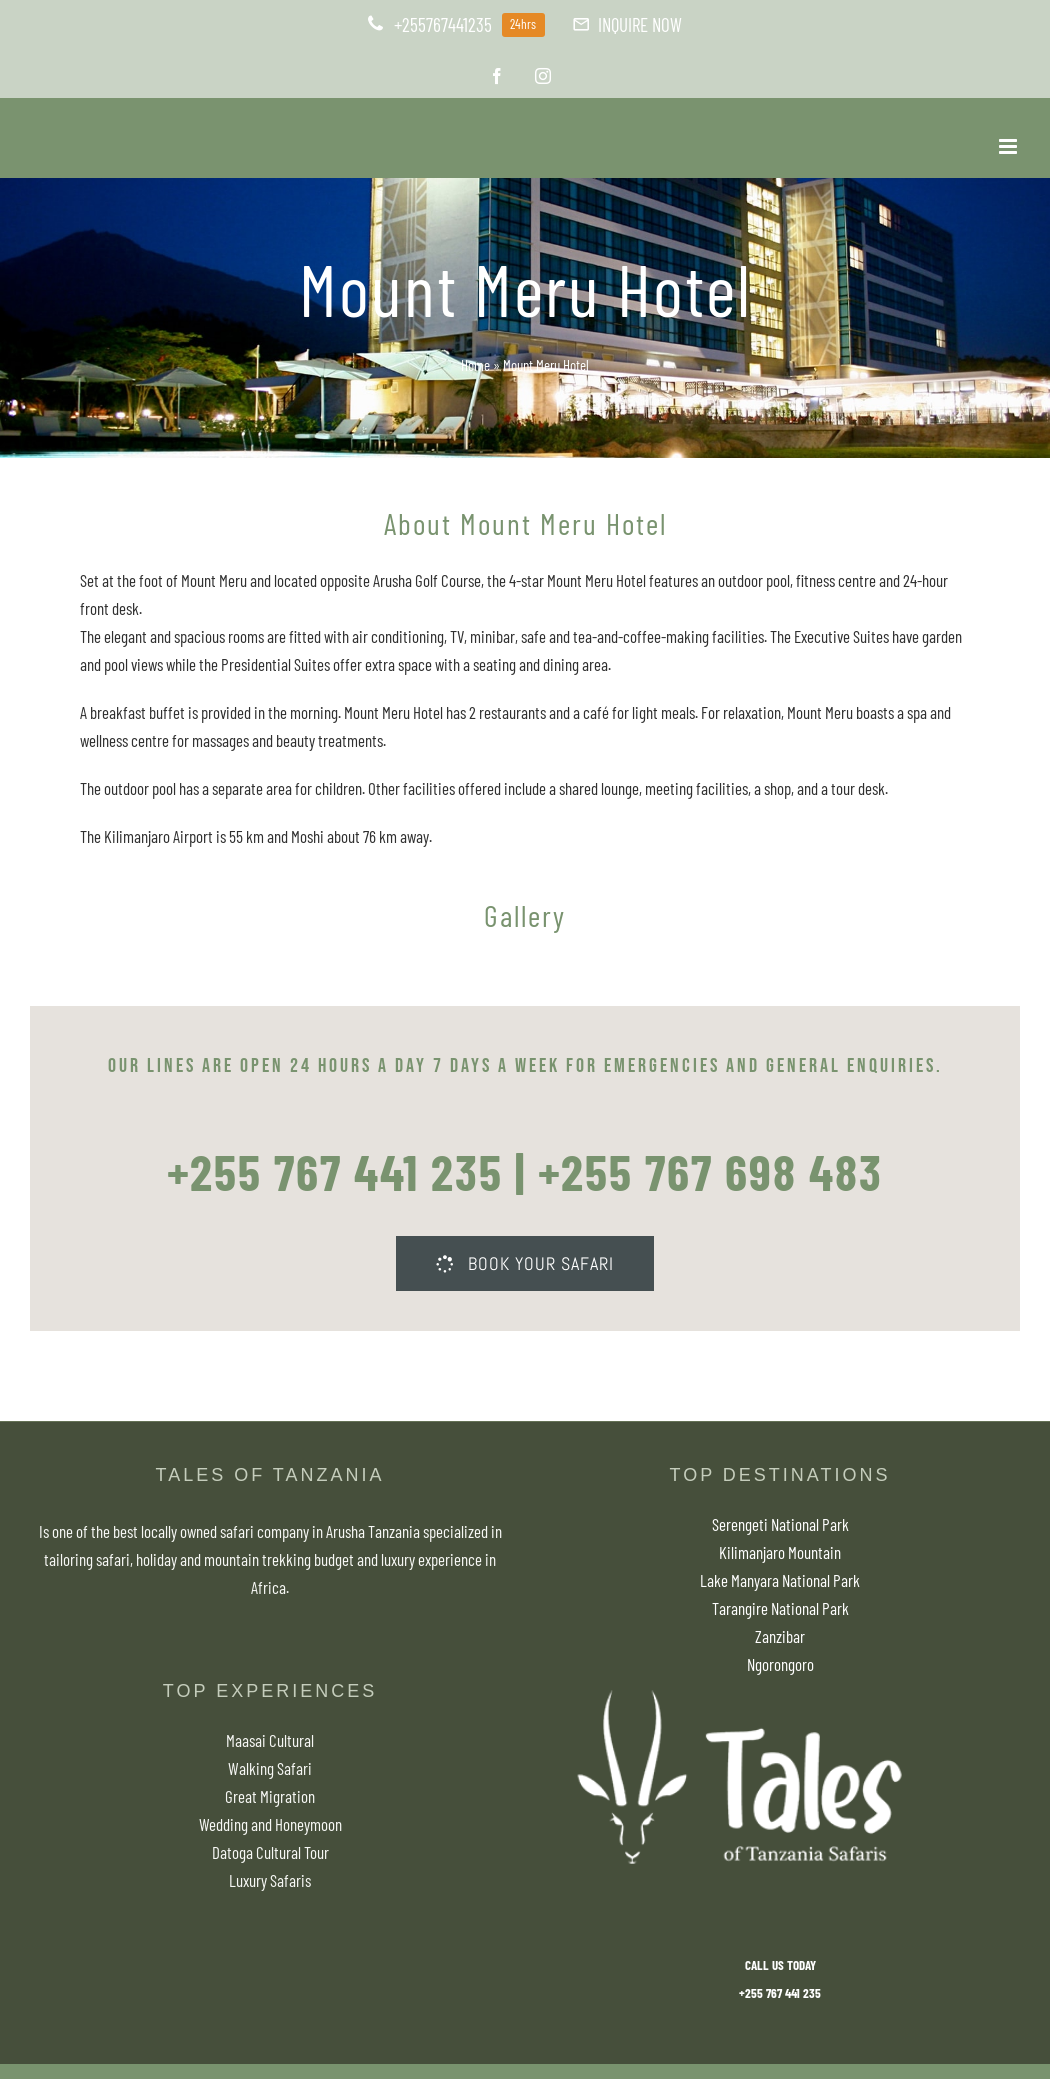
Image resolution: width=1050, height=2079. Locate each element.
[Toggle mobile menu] (1009, 146)
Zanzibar (780, 1636)
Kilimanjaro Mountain (780, 1552)
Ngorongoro (780, 1664)
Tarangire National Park (780, 1608)
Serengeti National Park (780, 1524)
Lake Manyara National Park (780, 1580)
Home (475, 365)
